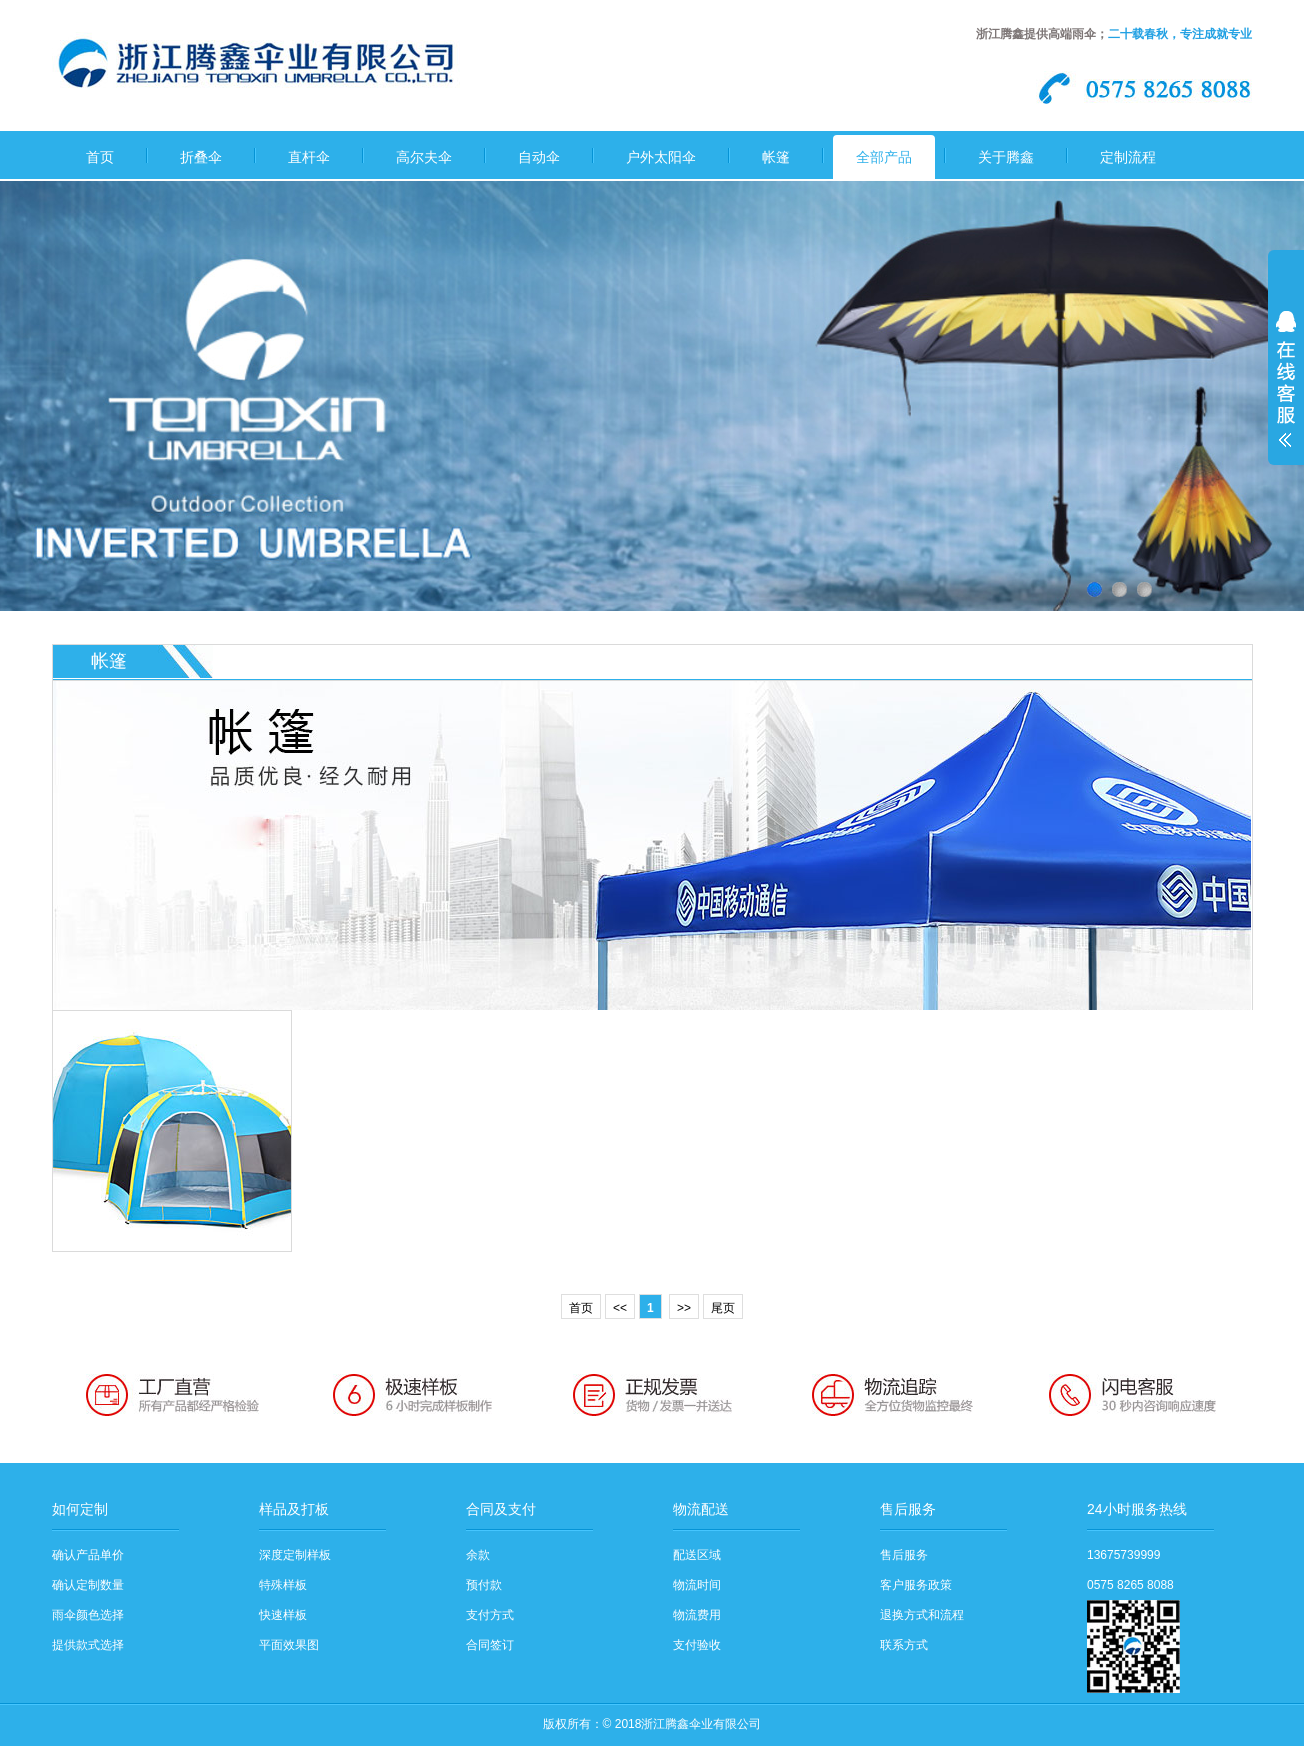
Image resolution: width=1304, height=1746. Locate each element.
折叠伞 (201, 157)
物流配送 (701, 1509)
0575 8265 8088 (1130, 1585)
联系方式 (904, 1645)
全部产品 (884, 157)
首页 (100, 157)
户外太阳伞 (661, 157)
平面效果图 (289, 1645)
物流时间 (697, 1585)
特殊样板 (283, 1585)
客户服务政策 (916, 1585)
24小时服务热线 (1137, 1509)
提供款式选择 (88, 1645)
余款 (478, 1555)
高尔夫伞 (424, 157)
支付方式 (490, 1615)
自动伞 (539, 157)
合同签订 (490, 1645)
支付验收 (697, 1645)
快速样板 (283, 1615)
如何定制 (80, 1509)
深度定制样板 (295, 1555)
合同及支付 (501, 1509)
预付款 (484, 1585)
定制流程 (1128, 157)
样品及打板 (294, 1509)
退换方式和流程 (922, 1615)
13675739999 (1123, 1555)
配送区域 (697, 1555)
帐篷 (776, 157)
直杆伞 (309, 157)
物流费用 (697, 1615)
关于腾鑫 (1006, 157)
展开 (1286, 392)
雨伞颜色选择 (88, 1615)
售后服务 (908, 1509)
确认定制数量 (88, 1585)
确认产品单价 (88, 1555)
